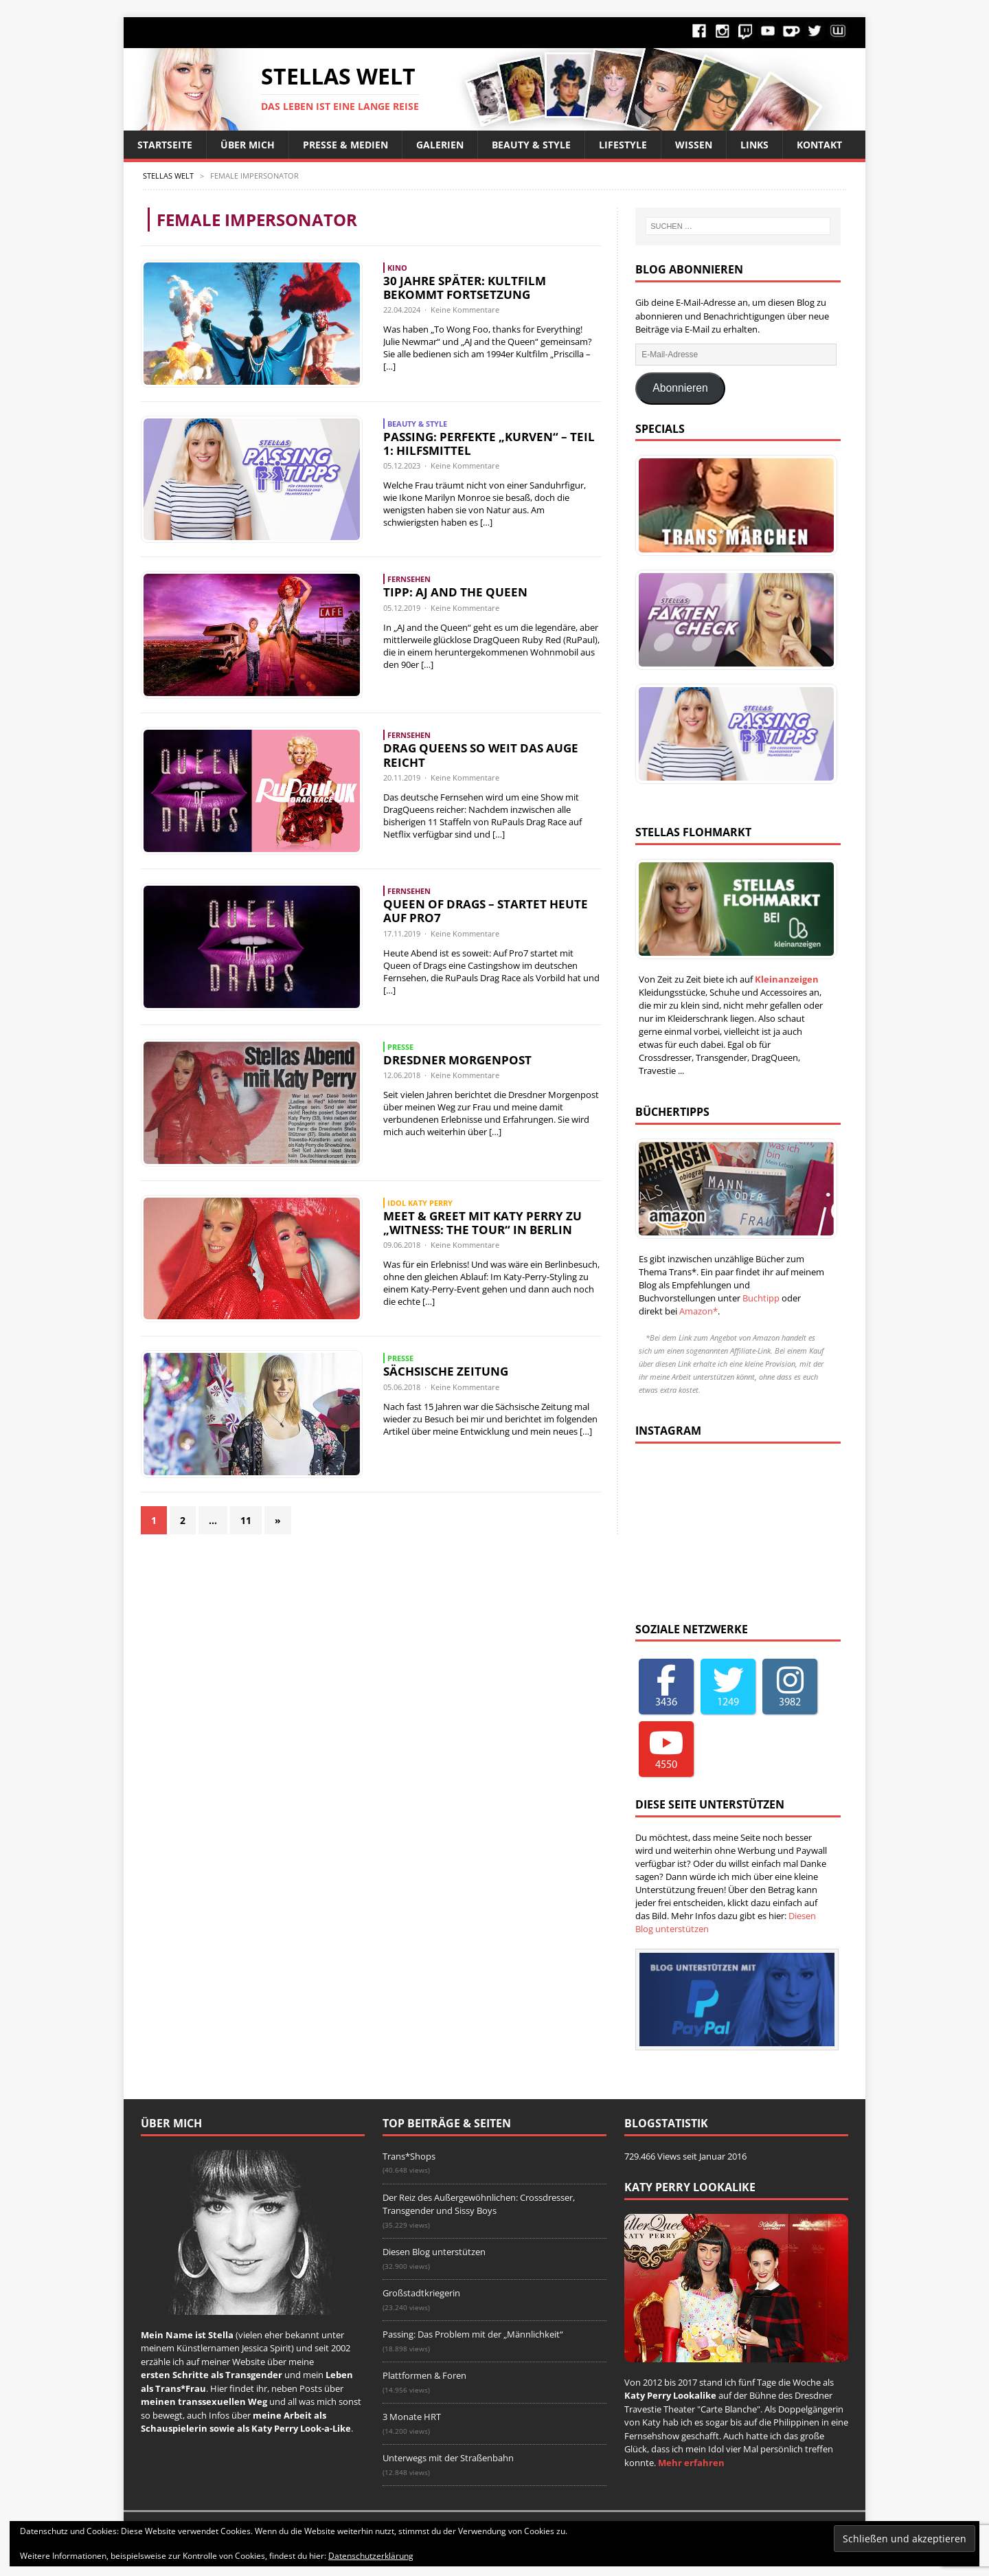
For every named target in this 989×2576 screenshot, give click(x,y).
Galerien (440, 144)
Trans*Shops (409, 2156)
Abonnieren (680, 388)
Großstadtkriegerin (421, 2293)
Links (754, 144)
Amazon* (698, 1311)
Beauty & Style (531, 144)
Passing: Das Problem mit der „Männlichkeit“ (473, 2334)
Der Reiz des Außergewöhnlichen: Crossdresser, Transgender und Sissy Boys (479, 2204)
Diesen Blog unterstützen (434, 2251)
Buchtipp (761, 1298)
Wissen (693, 144)
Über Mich (247, 144)
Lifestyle (623, 144)
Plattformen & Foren (424, 2375)
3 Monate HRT (412, 2416)
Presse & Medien (345, 144)
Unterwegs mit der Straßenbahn (448, 2458)
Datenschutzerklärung (370, 2556)
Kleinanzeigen (787, 979)
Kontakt (819, 144)
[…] (389, 366)
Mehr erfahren (691, 2462)
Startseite (164, 144)
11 (245, 1520)
